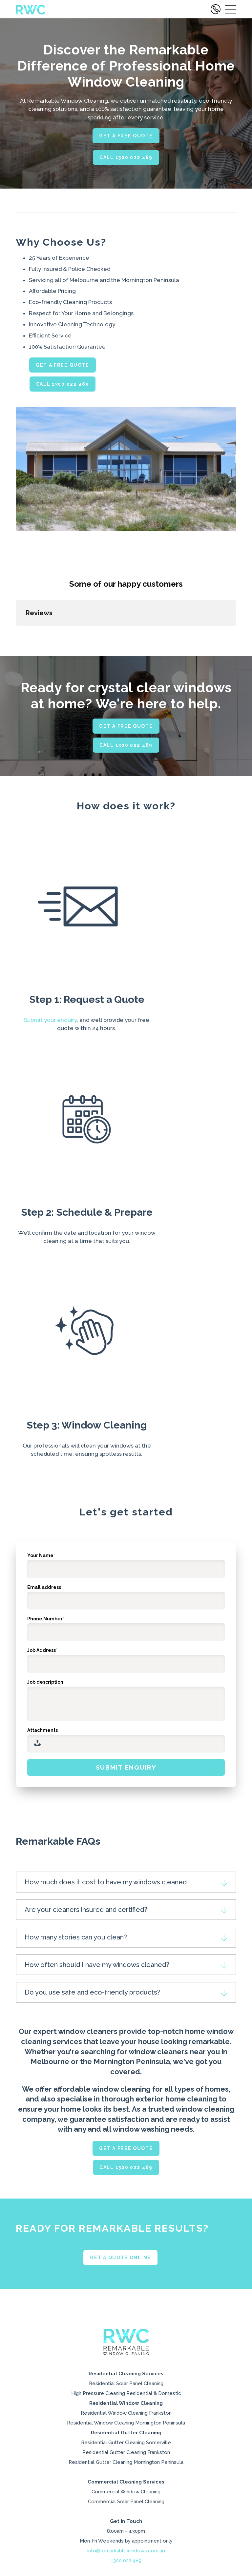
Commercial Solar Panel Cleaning (126, 2567)
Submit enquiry (126, 1832)
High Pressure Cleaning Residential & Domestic (126, 2459)
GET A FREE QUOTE (126, 135)
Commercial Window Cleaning (126, 2557)
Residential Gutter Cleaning (126, 2498)
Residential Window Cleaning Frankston (126, 2478)
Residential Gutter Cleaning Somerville (126, 2508)
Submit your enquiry (50, 1085)
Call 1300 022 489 (126, 157)
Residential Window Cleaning (126, 2468)
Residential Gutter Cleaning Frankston (126, 2518)
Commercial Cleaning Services (126, 2547)
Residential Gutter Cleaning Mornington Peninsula (126, 2527)
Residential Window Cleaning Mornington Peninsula (126, 2488)
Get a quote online (120, 2323)
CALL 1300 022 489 (62, 384)
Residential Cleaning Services (126, 2439)
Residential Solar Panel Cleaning (126, 2449)
